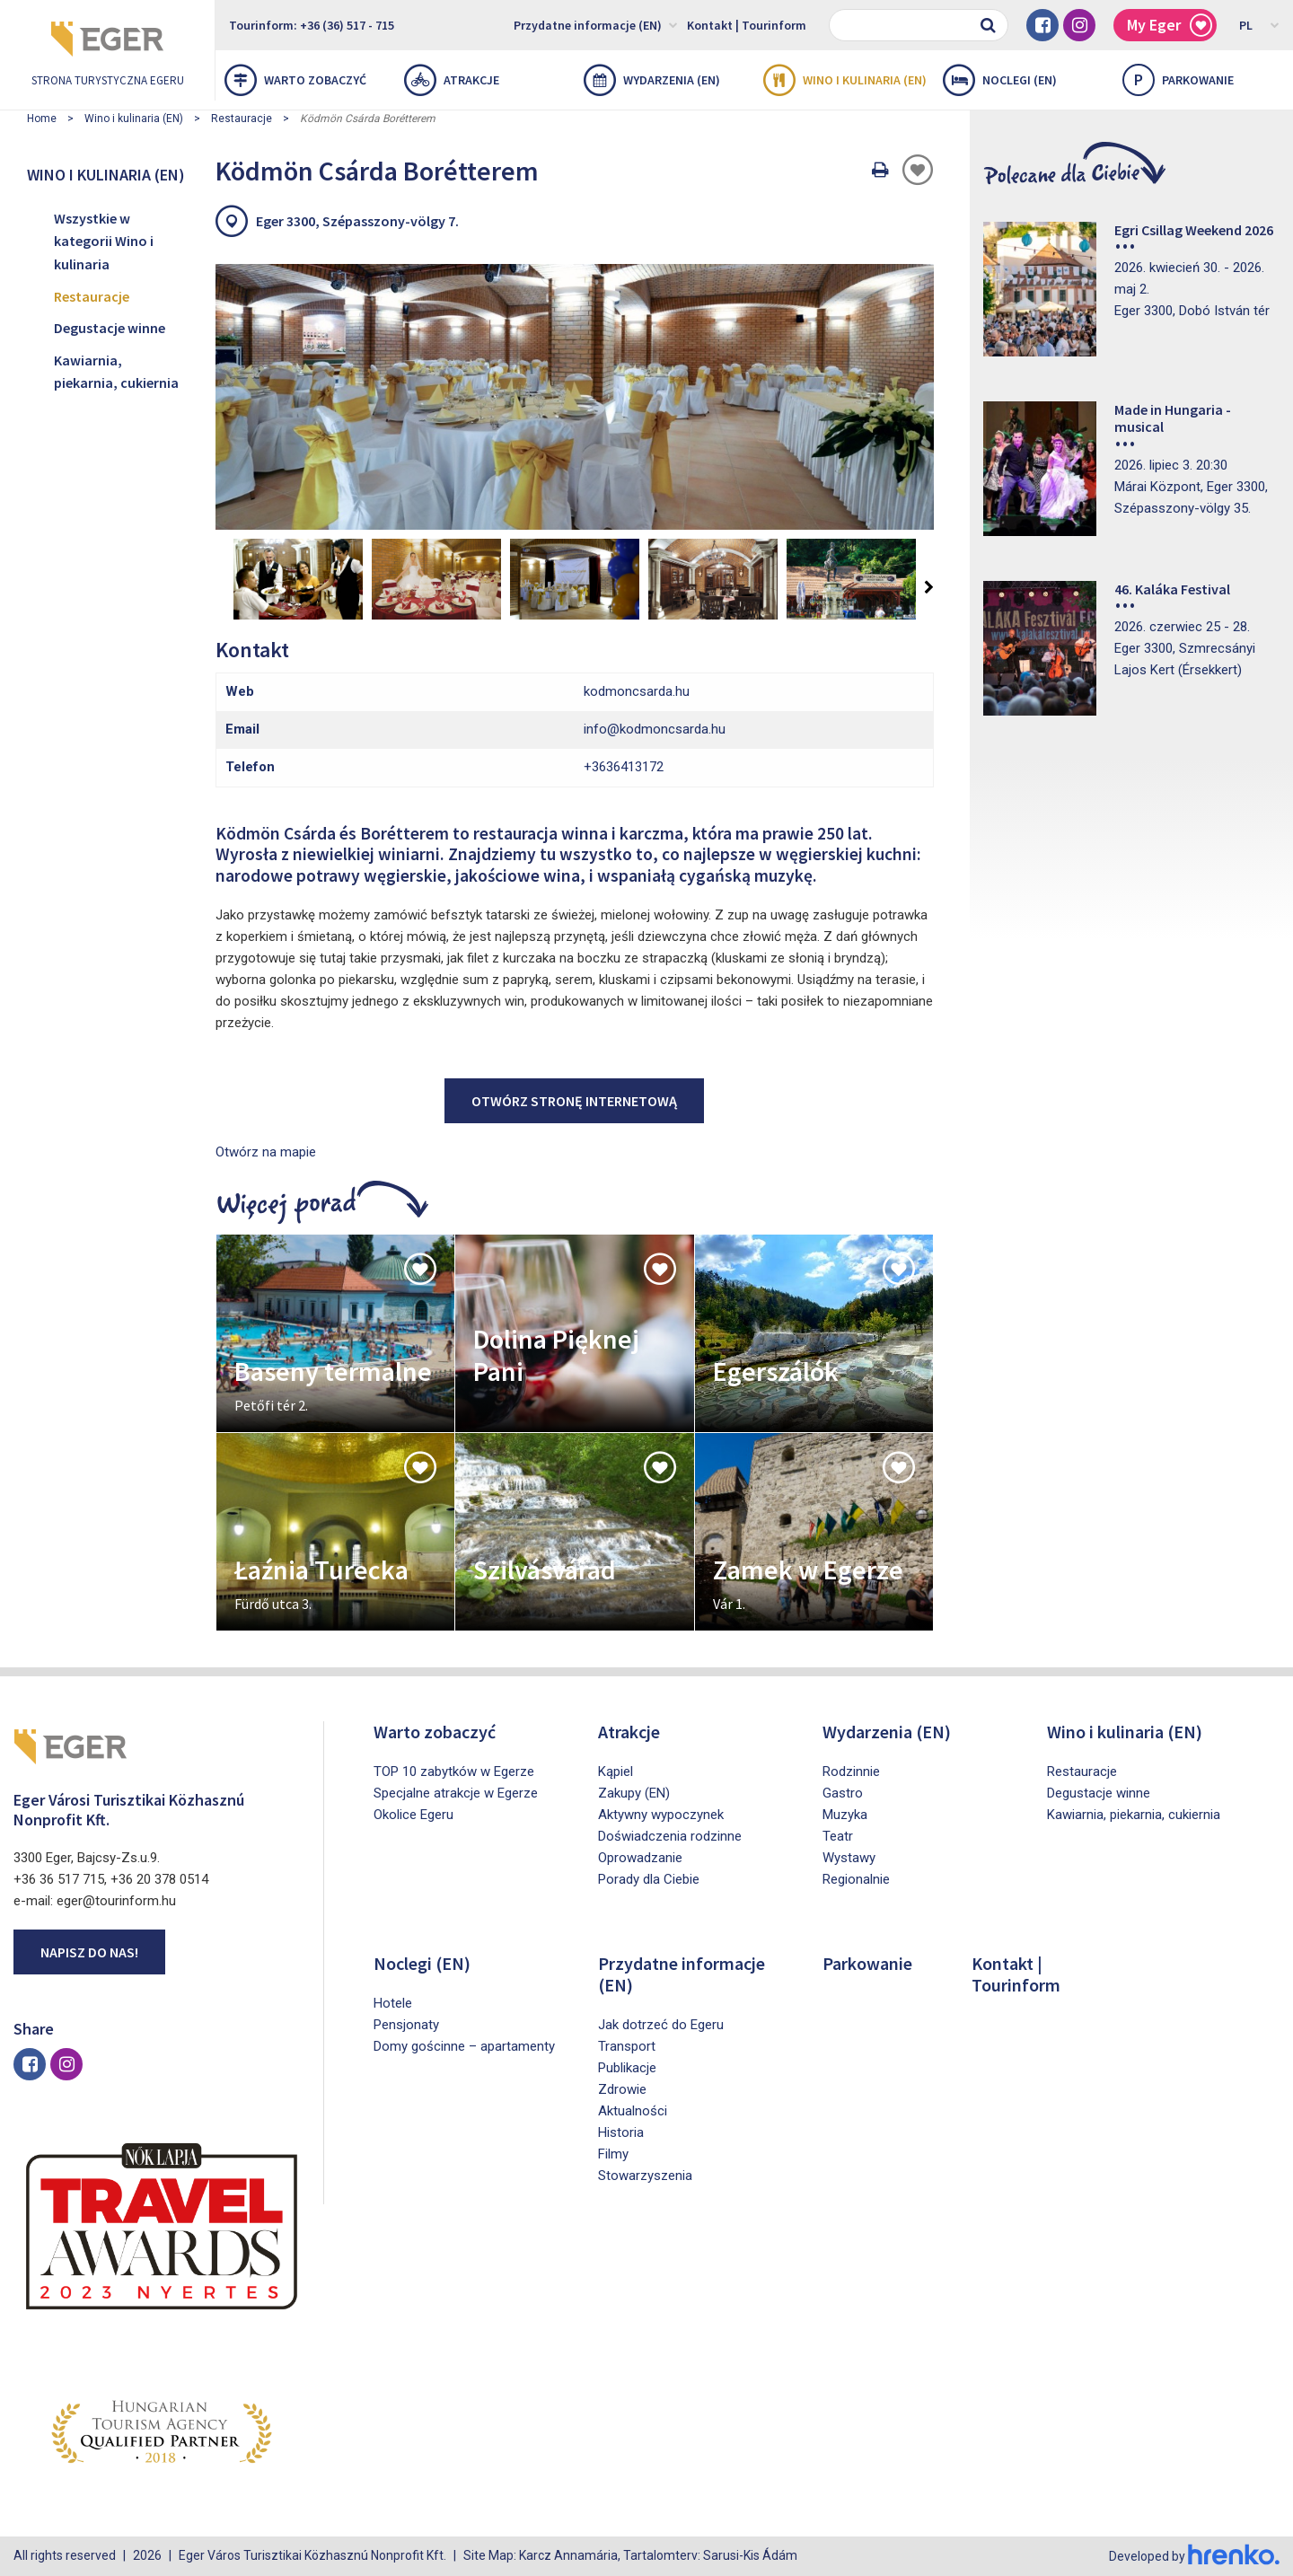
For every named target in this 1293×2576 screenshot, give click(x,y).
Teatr (837, 1836)
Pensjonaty (406, 2025)
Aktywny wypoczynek (661, 1815)
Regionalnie (856, 1879)
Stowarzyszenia (645, 2175)
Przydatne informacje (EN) (596, 24)
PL (1259, 24)
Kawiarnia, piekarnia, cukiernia (116, 371)
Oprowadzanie (640, 1858)
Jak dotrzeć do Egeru (661, 2025)
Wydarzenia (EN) (652, 80)
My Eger (1169, 25)
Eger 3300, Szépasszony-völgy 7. (357, 221)
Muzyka (844, 1815)
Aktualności (632, 2111)
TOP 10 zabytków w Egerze (454, 1771)
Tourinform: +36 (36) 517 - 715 (311, 25)
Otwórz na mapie (266, 1152)
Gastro (842, 1793)
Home (42, 118)
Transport (626, 2046)
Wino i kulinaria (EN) (845, 80)
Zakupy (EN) (634, 1793)
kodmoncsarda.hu (637, 691)
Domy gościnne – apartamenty (464, 2046)
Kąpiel (615, 1771)
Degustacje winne (109, 328)
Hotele (393, 2003)
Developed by (1194, 2556)
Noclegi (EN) (1000, 80)
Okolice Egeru (413, 1815)
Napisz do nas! (89, 1952)
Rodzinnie (851, 1771)
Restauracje (241, 118)
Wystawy (848, 1858)
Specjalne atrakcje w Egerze (456, 1793)
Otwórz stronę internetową (574, 1101)
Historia (621, 2132)
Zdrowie (622, 2089)
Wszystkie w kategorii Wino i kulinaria (104, 241)
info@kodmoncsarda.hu (655, 729)
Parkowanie (867, 1963)
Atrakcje (451, 80)
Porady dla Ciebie (648, 1879)
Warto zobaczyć (295, 80)
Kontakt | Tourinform (746, 25)
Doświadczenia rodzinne (670, 1836)
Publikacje (627, 2068)
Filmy (613, 2154)
